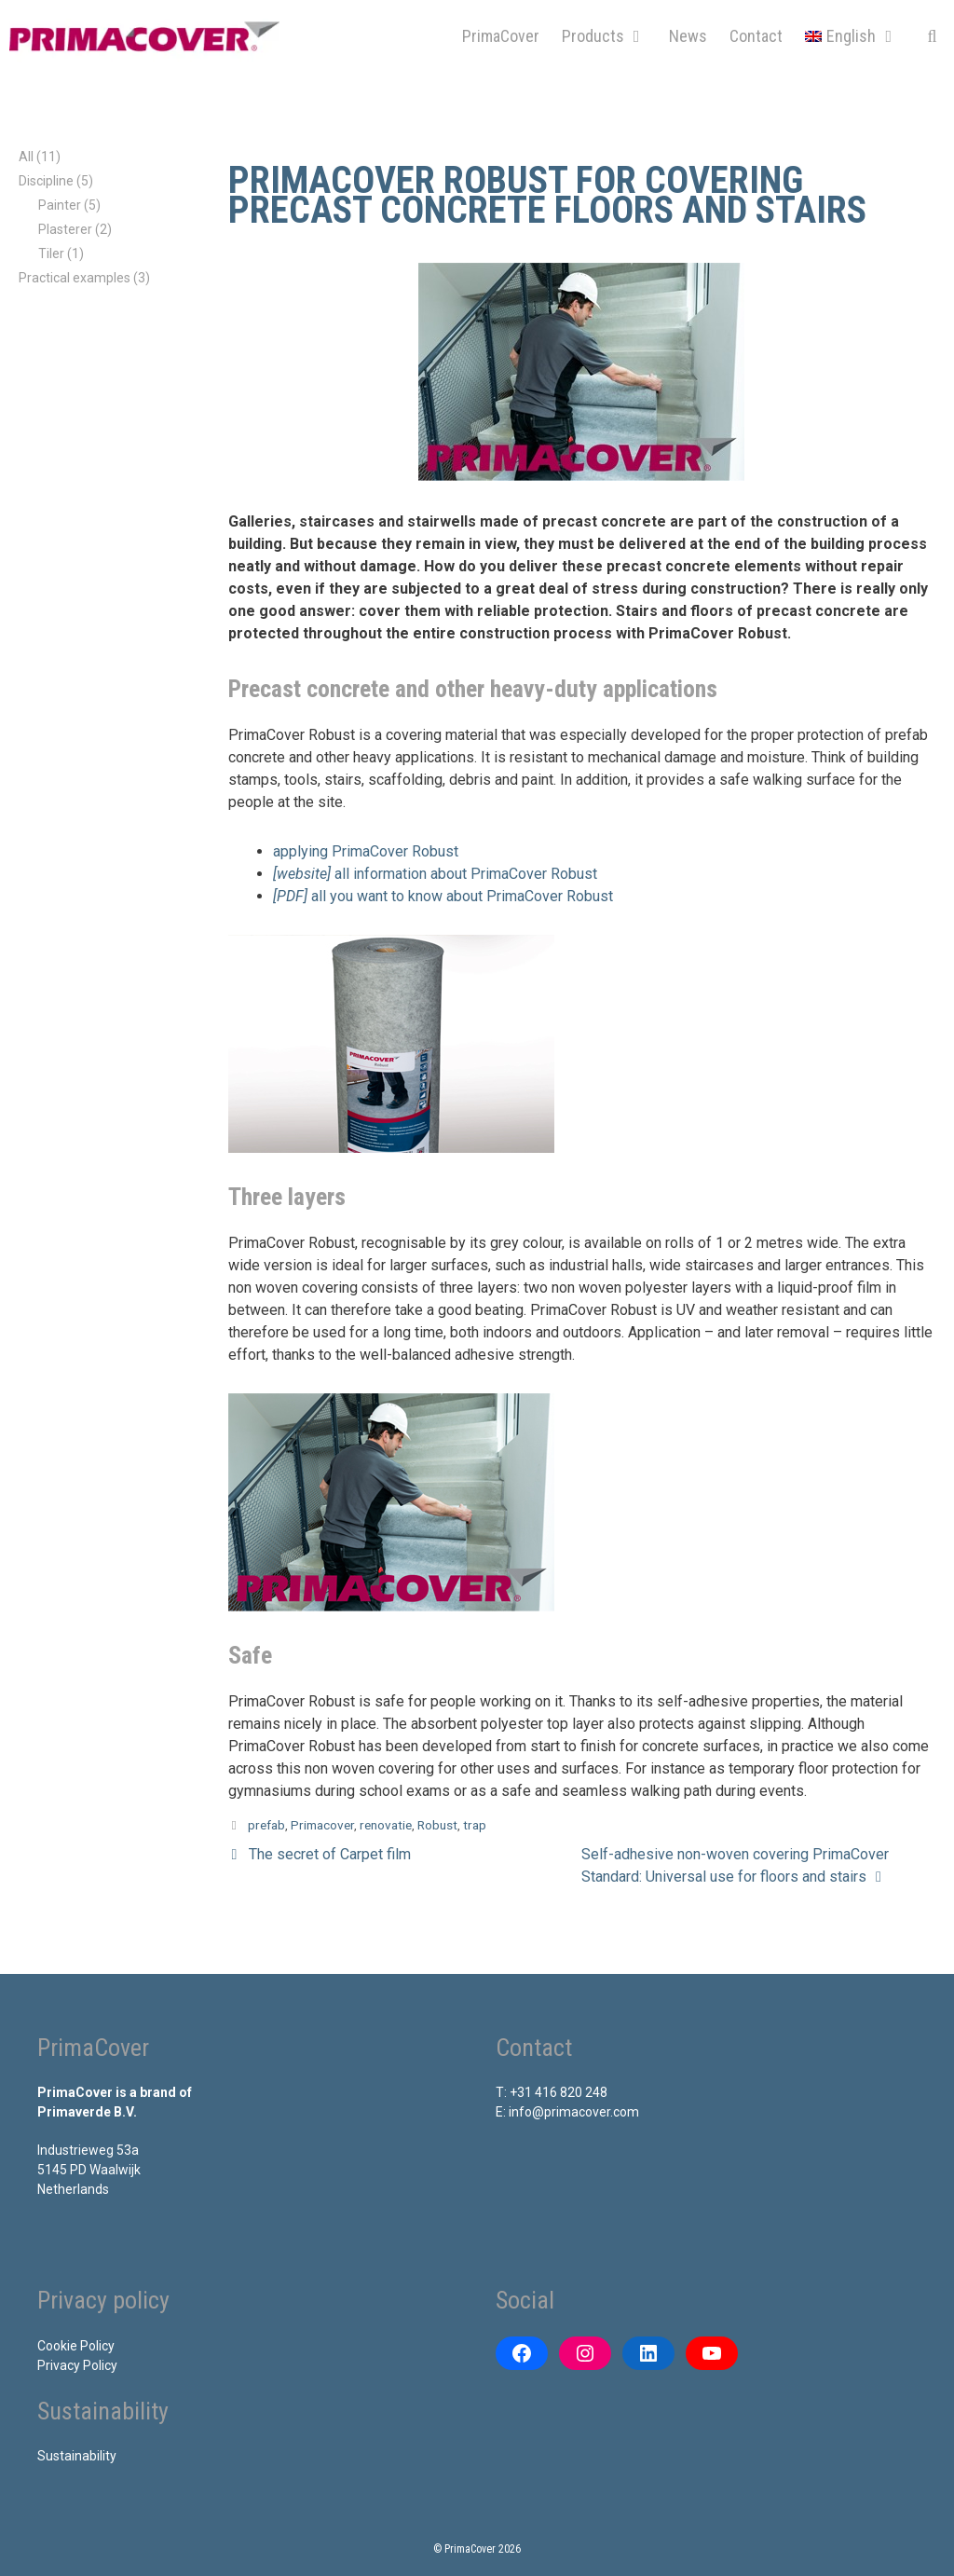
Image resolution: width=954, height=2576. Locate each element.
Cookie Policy (76, 2345)
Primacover (322, 1824)
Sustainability (76, 2455)
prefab (266, 1824)
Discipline (46, 180)
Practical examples (74, 277)
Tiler (51, 253)
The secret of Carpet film (330, 1854)
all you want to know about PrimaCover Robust (462, 896)
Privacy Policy (77, 2365)
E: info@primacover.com (567, 2111)
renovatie (386, 1824)
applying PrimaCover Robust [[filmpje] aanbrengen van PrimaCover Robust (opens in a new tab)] (365, 851)
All (26, 156)
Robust (437, 1824)
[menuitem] (852, 36)
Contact (756, 36)
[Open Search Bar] (932, 36)
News (688, 36)
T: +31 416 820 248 (551, 2092)
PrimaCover (500, 36)
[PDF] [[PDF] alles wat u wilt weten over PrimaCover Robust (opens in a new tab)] (292, 896)
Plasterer (65, 229)
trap (474, 1824)
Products (610, 36)
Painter (59, 205)
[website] (303, 874)
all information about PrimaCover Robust (465, 874)
